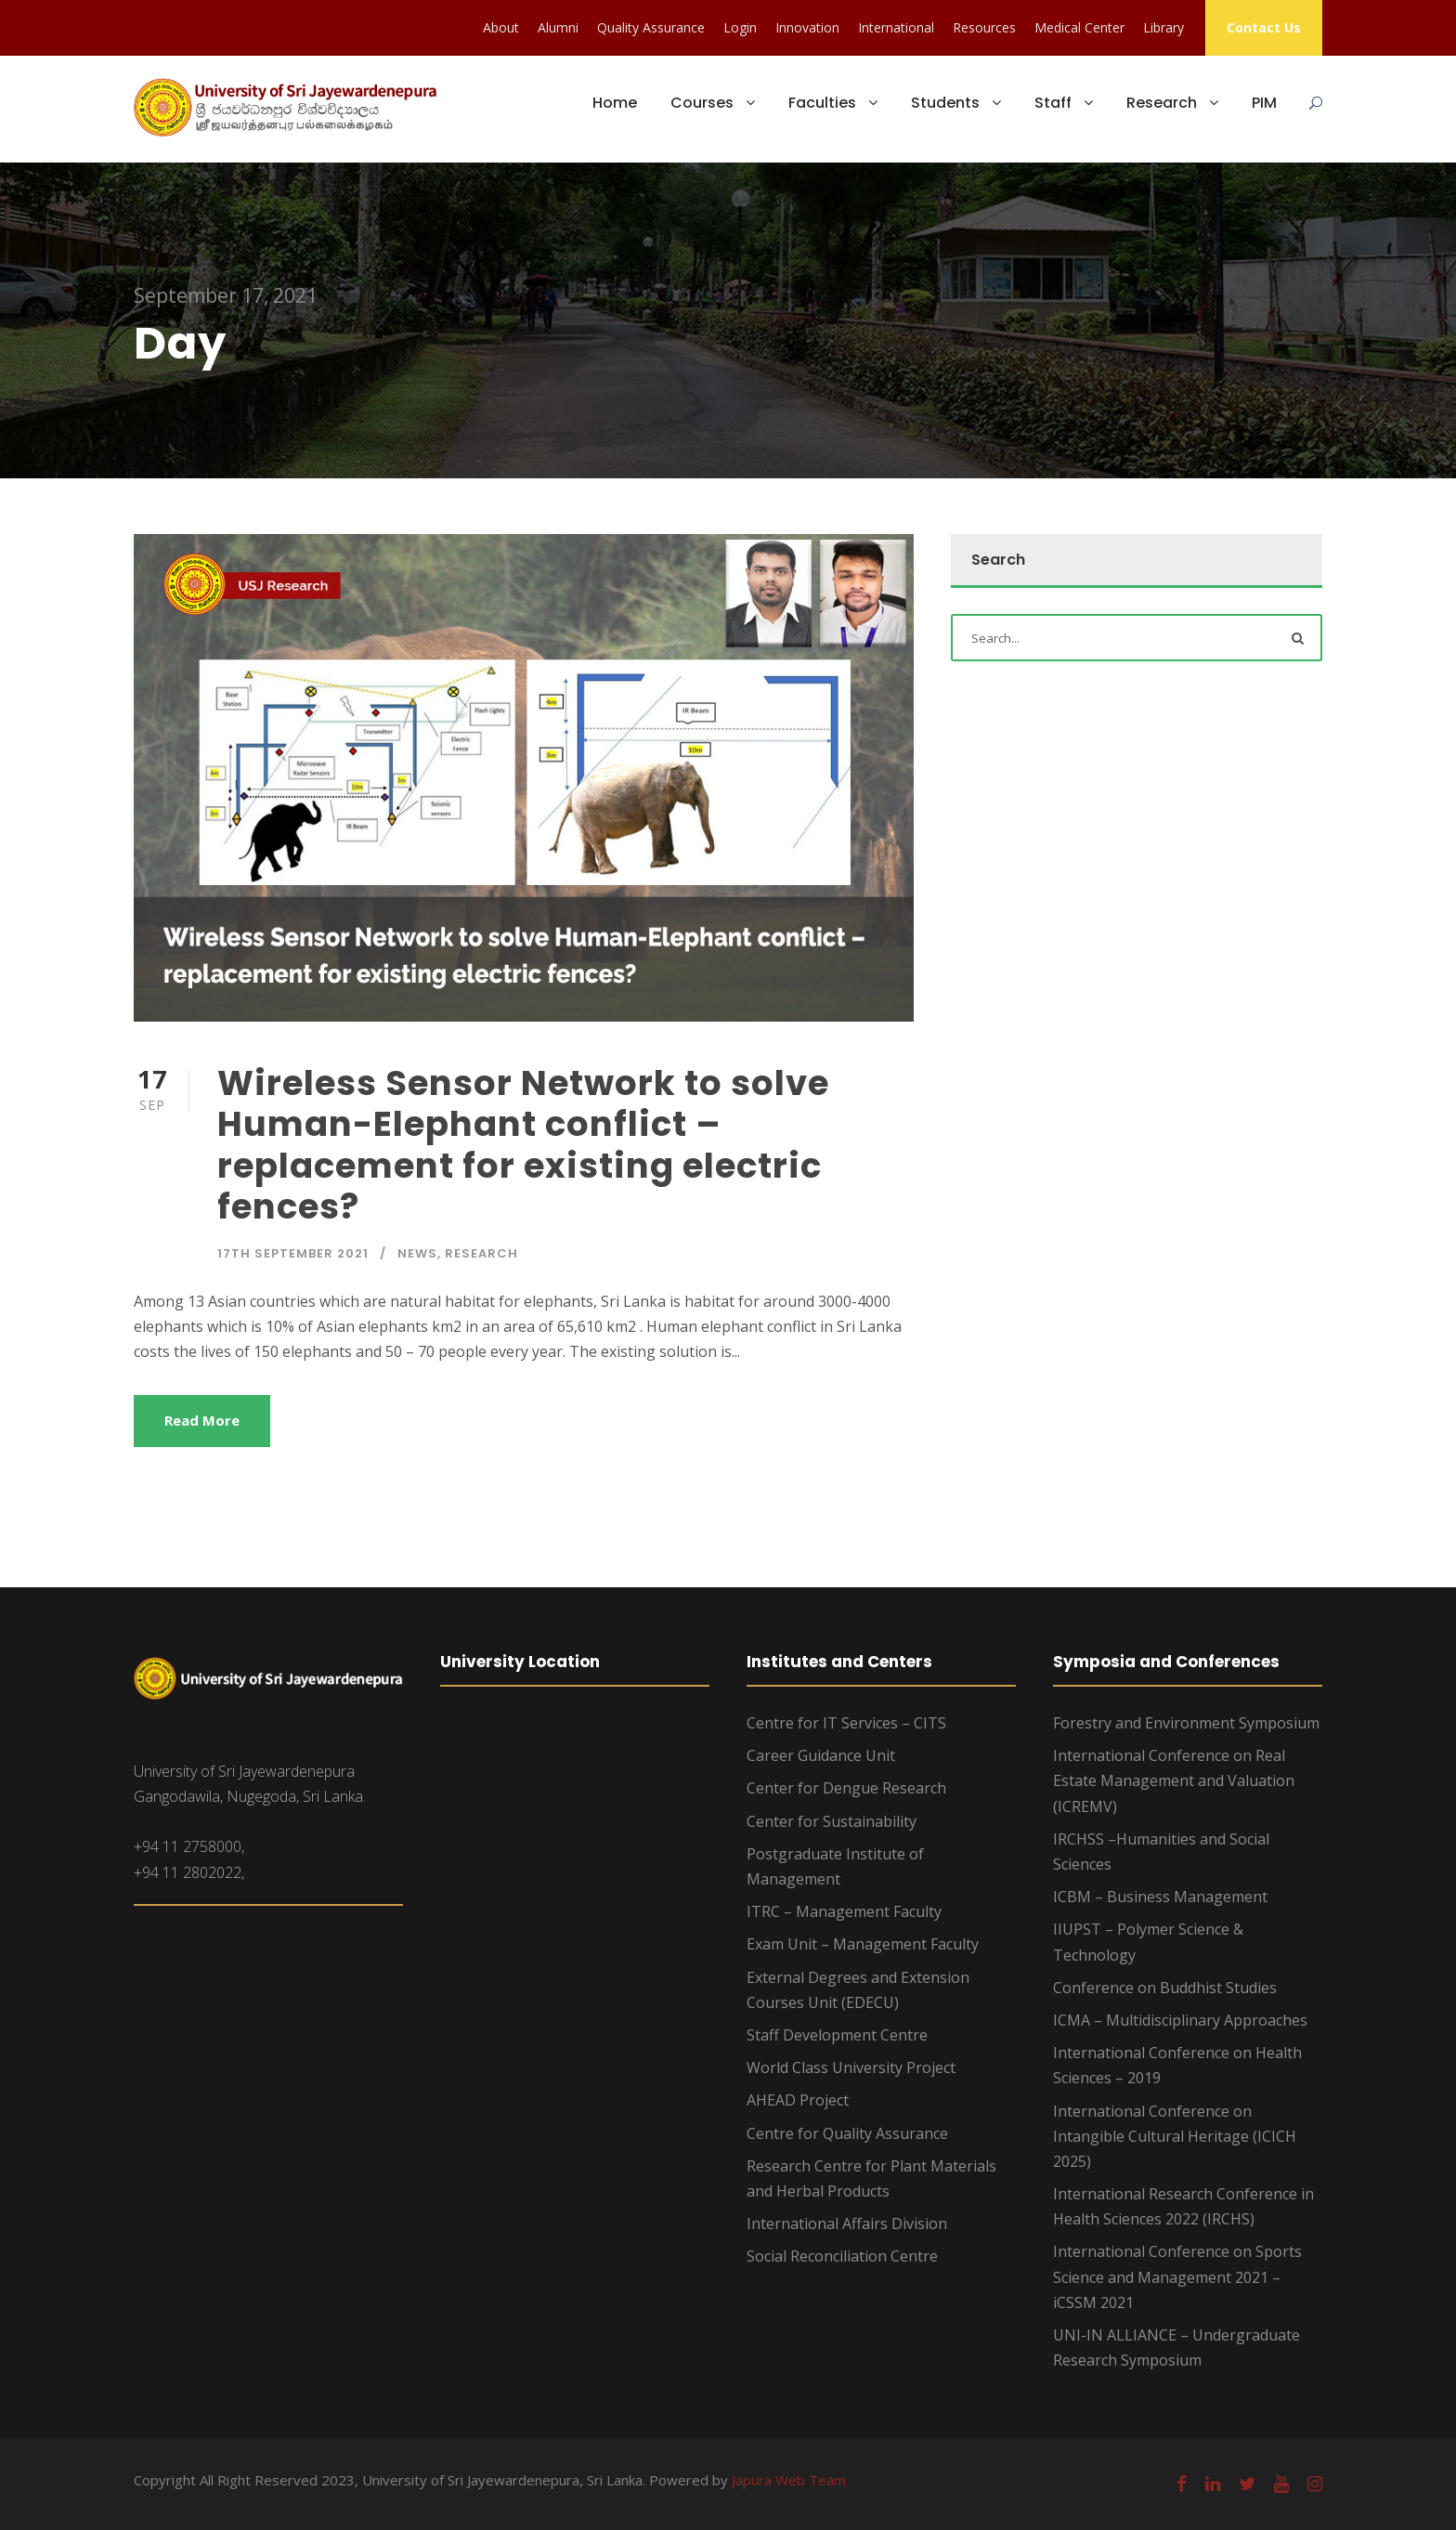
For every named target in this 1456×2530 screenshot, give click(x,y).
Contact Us (1264, 27)
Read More (202, 1420)
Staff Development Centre (837, 2035)
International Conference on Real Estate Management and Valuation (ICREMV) (1173, 1780)
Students (945, 102)
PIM (1264, 102)
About (501, 27)
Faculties (822, 102)
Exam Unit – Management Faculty (863, 1944)
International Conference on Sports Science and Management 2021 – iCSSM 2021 (1177, 2276)
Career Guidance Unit (821, 1755)
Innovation (807, 27)
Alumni (558, 27)
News (417, 1253)
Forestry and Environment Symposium (1186, 1723)
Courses (702, 102)
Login (740, 27)
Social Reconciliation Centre (842, 2256)
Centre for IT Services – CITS (846, 1723)
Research (1161, 102)
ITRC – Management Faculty (844, 1911)
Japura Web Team (789, 2480)
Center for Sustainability (831, 1821)
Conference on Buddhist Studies (1165, 1987)
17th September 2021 (293, 1253)
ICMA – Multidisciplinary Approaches (1180, 2020)
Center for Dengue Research (846, 1788)
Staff (1053, 102)
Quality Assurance (651, 27)
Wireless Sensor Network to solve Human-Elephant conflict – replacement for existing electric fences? (523, 1145)
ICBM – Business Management (1160, 1896)
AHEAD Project (798, 2100)
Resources (984, 27)
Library (1163, 27)
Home (614, 102)
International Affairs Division (847, 2223)
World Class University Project (851, 2067)
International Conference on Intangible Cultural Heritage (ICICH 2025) (1174, 2136)
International (896, 27)
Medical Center (1079, 27)
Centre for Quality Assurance (847, 2133)
